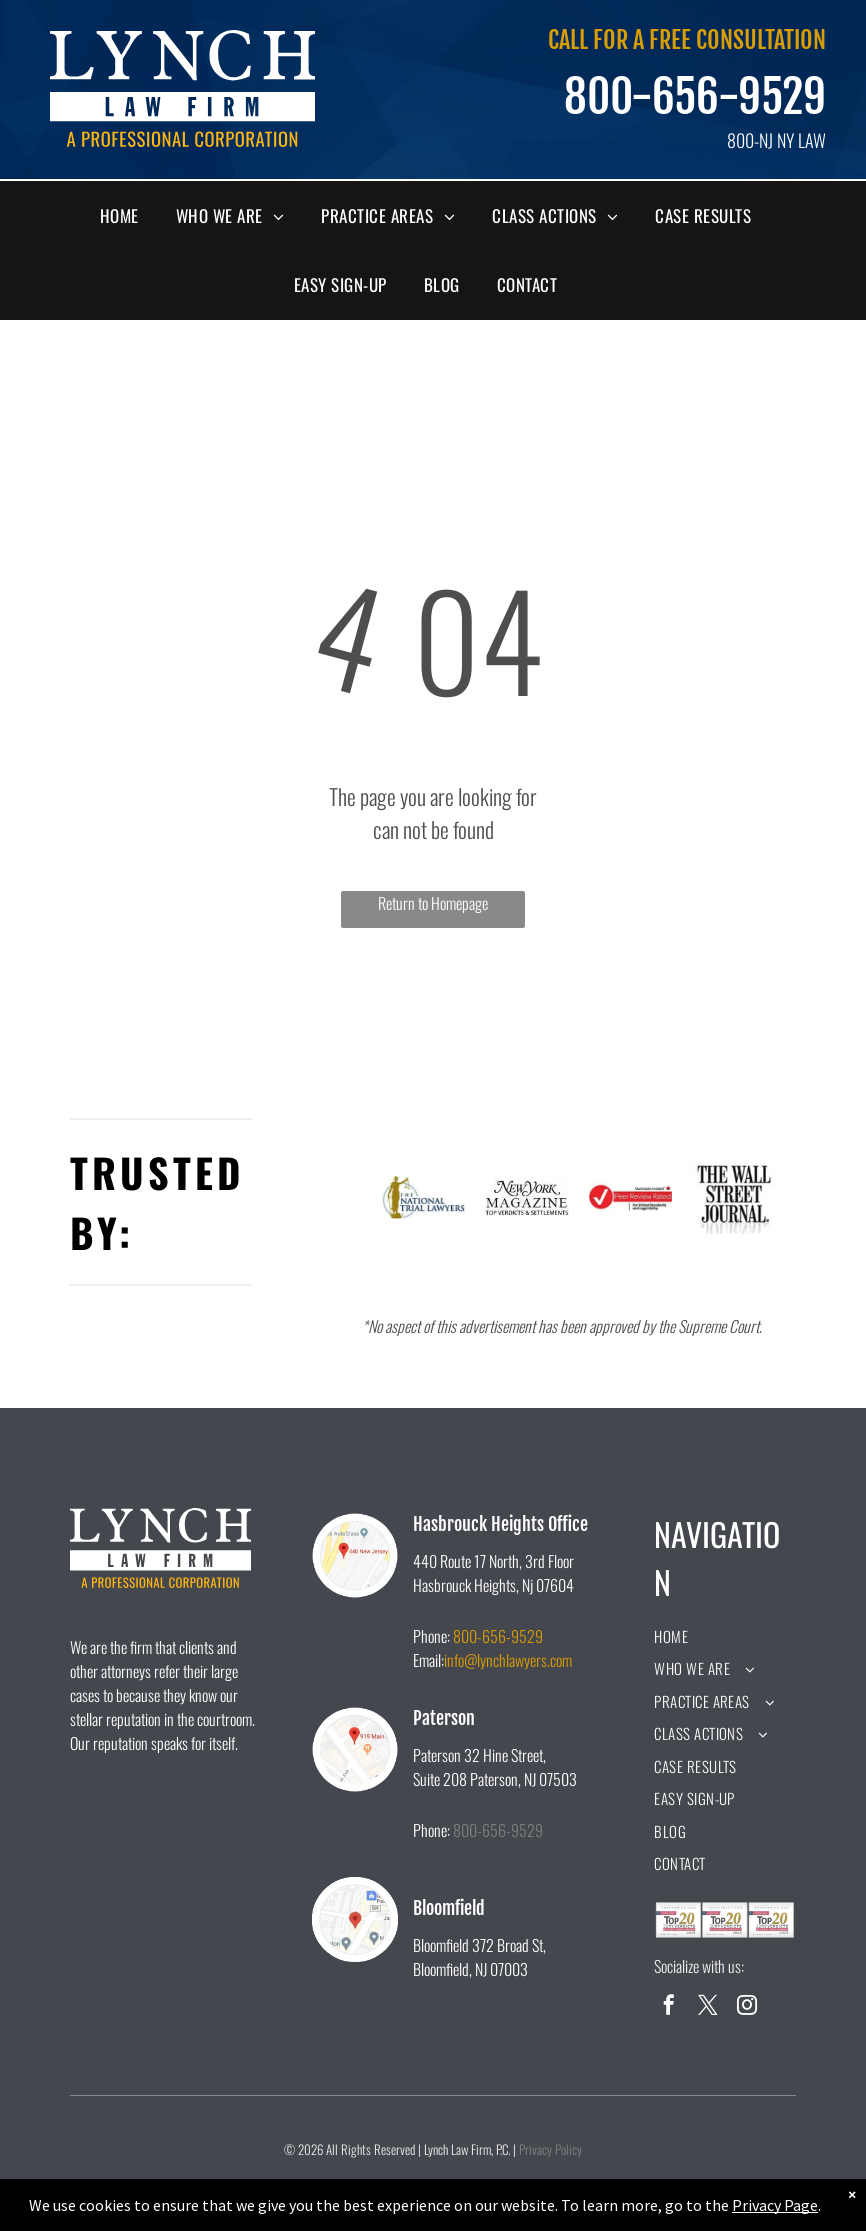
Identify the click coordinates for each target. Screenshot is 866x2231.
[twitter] (708, 2007)
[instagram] (747, 2007)
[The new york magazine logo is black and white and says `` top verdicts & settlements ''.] (527, 1198)
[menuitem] (127, 216)
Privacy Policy (550, 2149)
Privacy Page (775, 2205)
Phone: (431, 1636)
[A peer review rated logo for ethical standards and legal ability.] (631, 1198)
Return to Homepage (433, 903)
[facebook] (669, 2007)
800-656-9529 (695, 97)
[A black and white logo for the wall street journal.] (734, 1198)
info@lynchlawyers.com (508, 1660)
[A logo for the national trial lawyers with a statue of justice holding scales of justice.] (424, 1198)
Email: (428, 1660)
